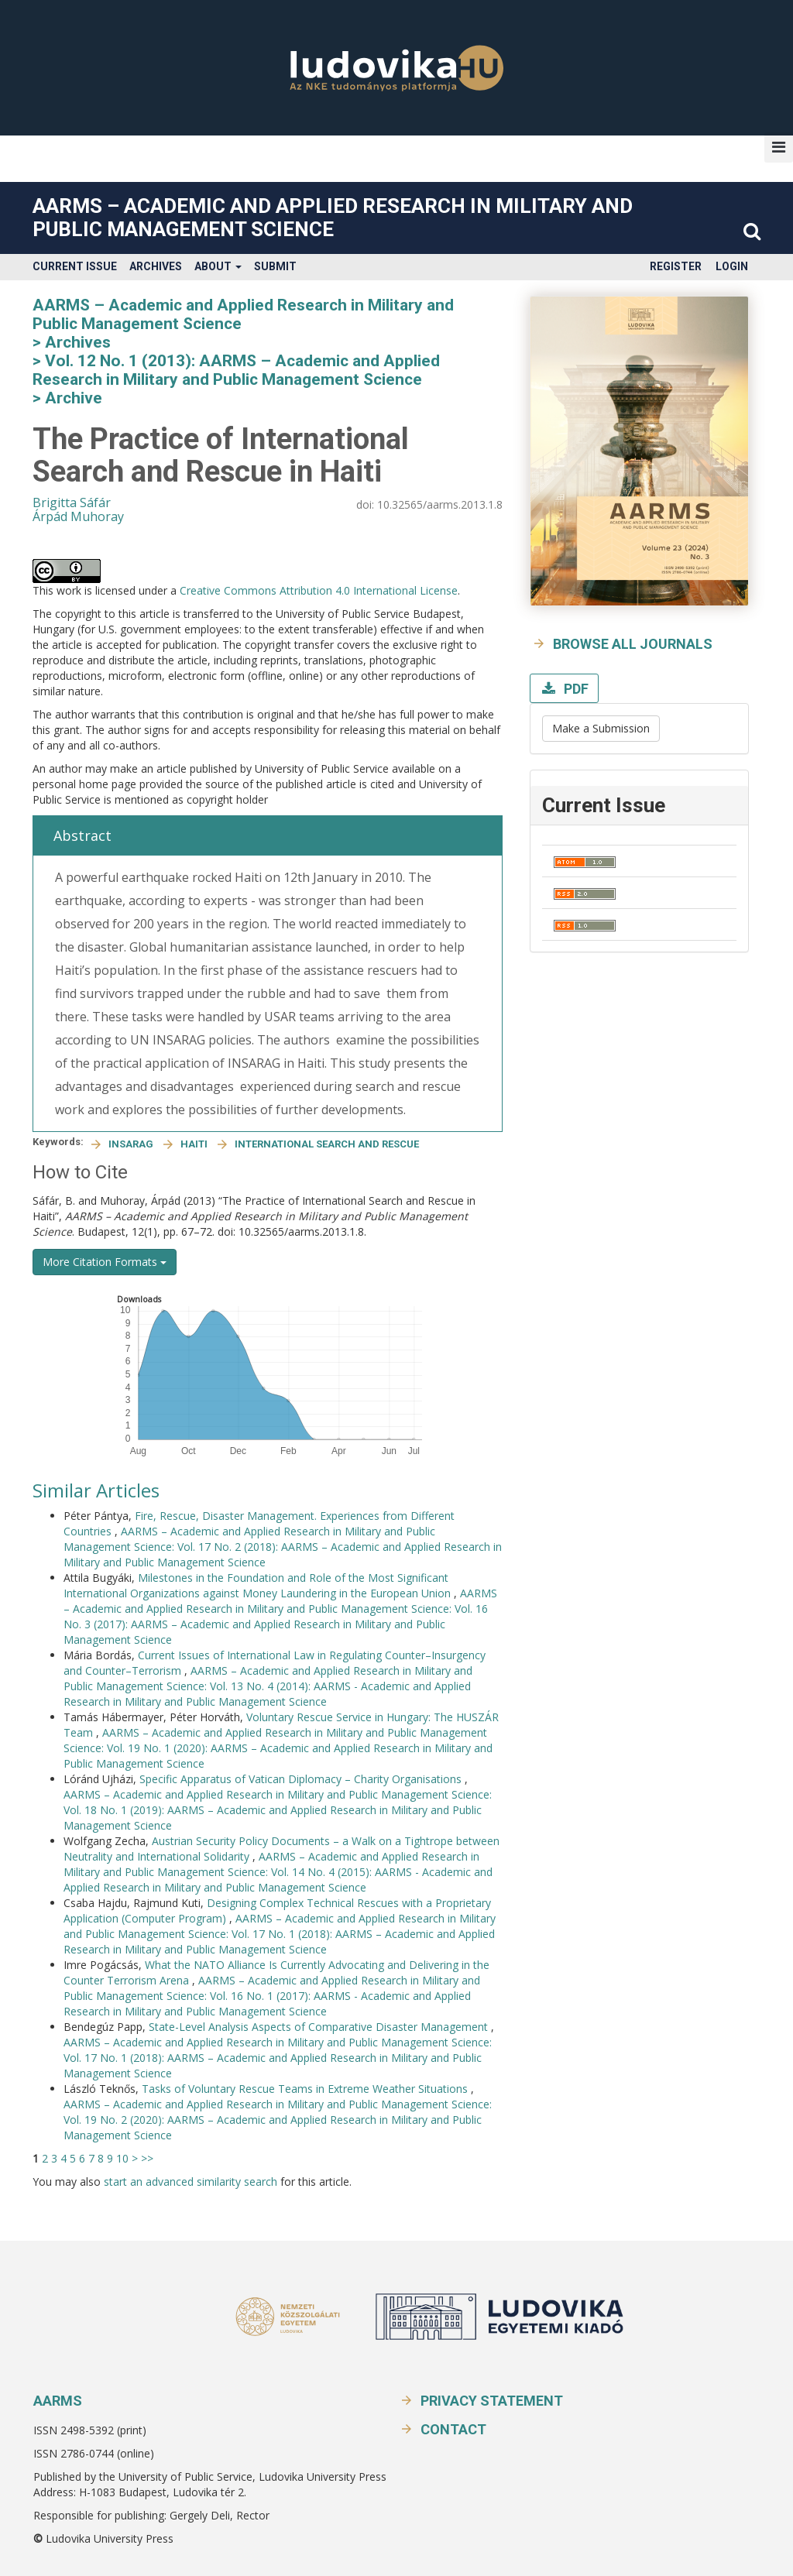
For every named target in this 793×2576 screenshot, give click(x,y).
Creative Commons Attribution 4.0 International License (319, 590)
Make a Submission (601, 728)
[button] (778, 147)
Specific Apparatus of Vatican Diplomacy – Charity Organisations (302, 1779)
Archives (155, 266)
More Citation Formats (104, 1261)
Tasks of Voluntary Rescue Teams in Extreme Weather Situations (306, 2088)
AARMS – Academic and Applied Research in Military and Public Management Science (333, 217)
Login (732, 266)
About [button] (218, 266)
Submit (275, 266)
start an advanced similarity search (190, 2181)
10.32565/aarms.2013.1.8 (440, 504)
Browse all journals (632, 644)
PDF (575, 689)
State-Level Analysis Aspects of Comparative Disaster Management (320, 2026)
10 (122, 2158)
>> (147, 2158)
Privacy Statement (492, 2400)
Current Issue (75, 266)
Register (676, 266)
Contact (453, 2429)
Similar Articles (96, 1490)
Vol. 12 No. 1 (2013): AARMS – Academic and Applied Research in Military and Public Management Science (236, 370)
